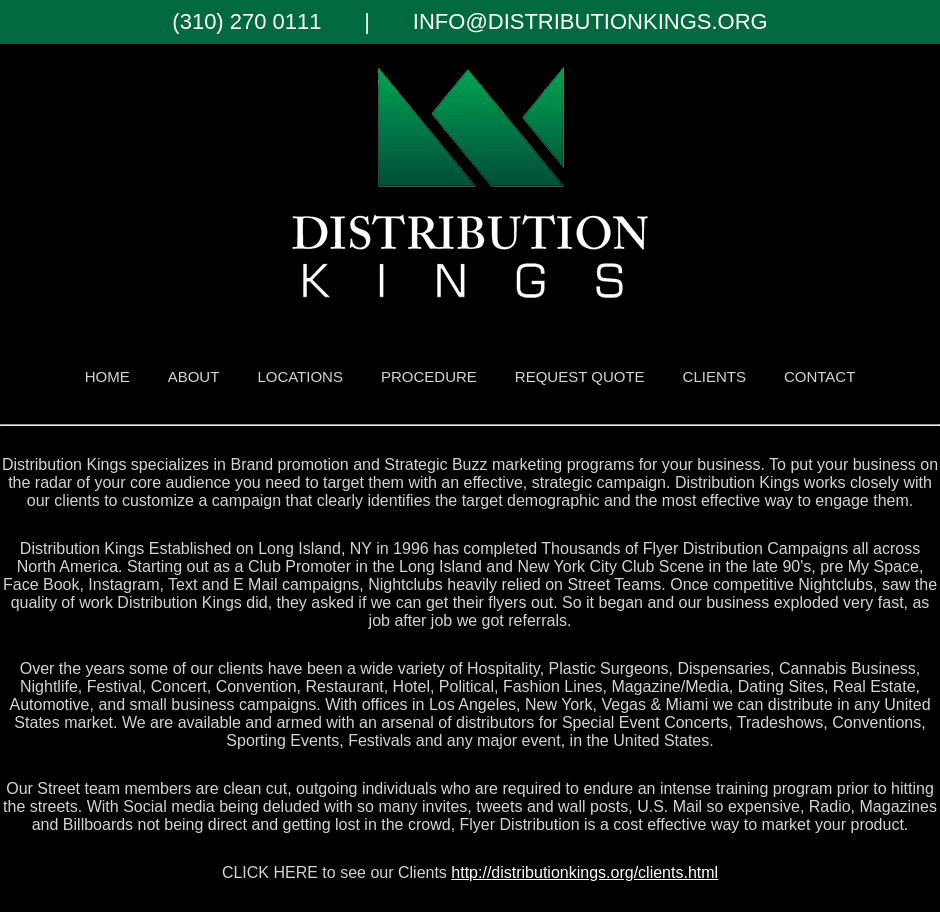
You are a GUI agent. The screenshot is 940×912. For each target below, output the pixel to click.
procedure (429, 376)
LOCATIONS (300, 376)
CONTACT (819, 376)
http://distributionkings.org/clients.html (584, 872)
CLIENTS (714, 376)
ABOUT (194, 376)
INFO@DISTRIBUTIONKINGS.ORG (590, 21)
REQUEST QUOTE (580, 376)
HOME (107, 376)
